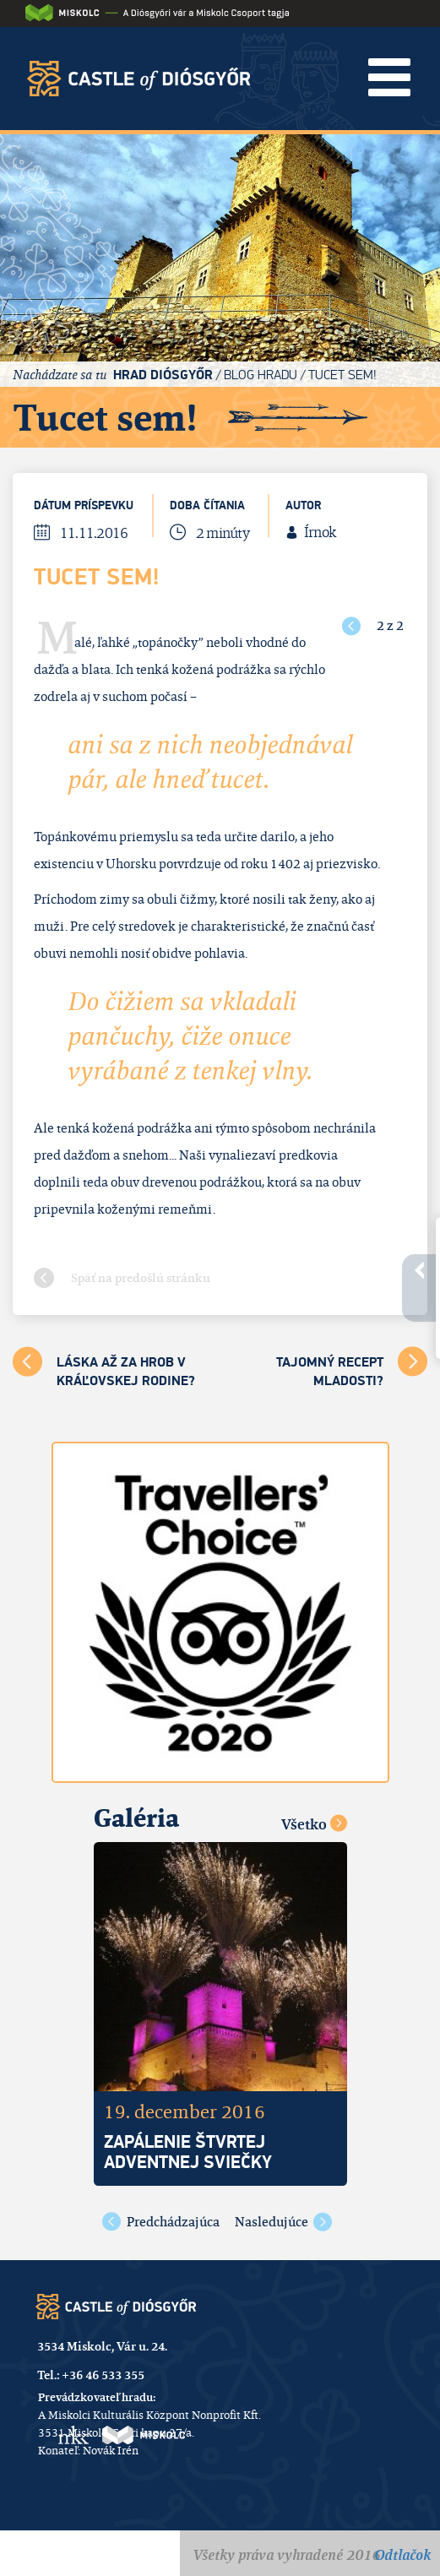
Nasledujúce (271, 2222)
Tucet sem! (342, 375)
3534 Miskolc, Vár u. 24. (102, 2346)
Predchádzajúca (173, 2222)
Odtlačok (402, 2555)
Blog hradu (260, 375)
